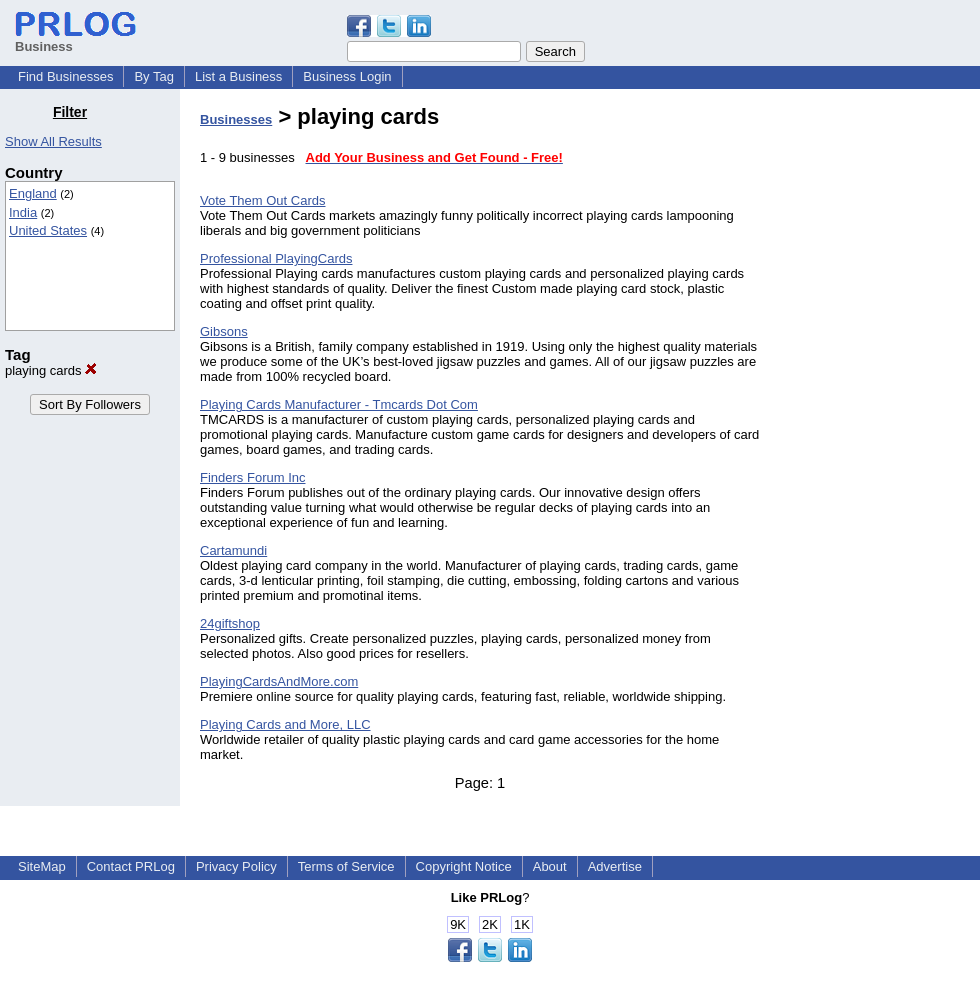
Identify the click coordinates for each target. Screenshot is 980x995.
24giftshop (230, 623)
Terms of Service (346, 866)
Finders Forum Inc (252, 477)
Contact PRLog (131, 866)
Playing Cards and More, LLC (285, 724)
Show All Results (53, 141)
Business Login (347, 76)
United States (48, 230)
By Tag (154, 76)
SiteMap (42, 866)
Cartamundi (233, 550)
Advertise (615, 866)
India (23, 212)
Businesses (236, 119)
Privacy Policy (236, 866)
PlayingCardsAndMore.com (279, 681)
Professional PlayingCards (276, 258)
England (33, 193)
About (550, 866)
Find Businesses (65, 76)
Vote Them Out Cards (263, 200)
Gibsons (224, 331)
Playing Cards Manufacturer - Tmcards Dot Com (339, 404)
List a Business (238, 76)
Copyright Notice (464, 866)
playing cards (51, 370)
